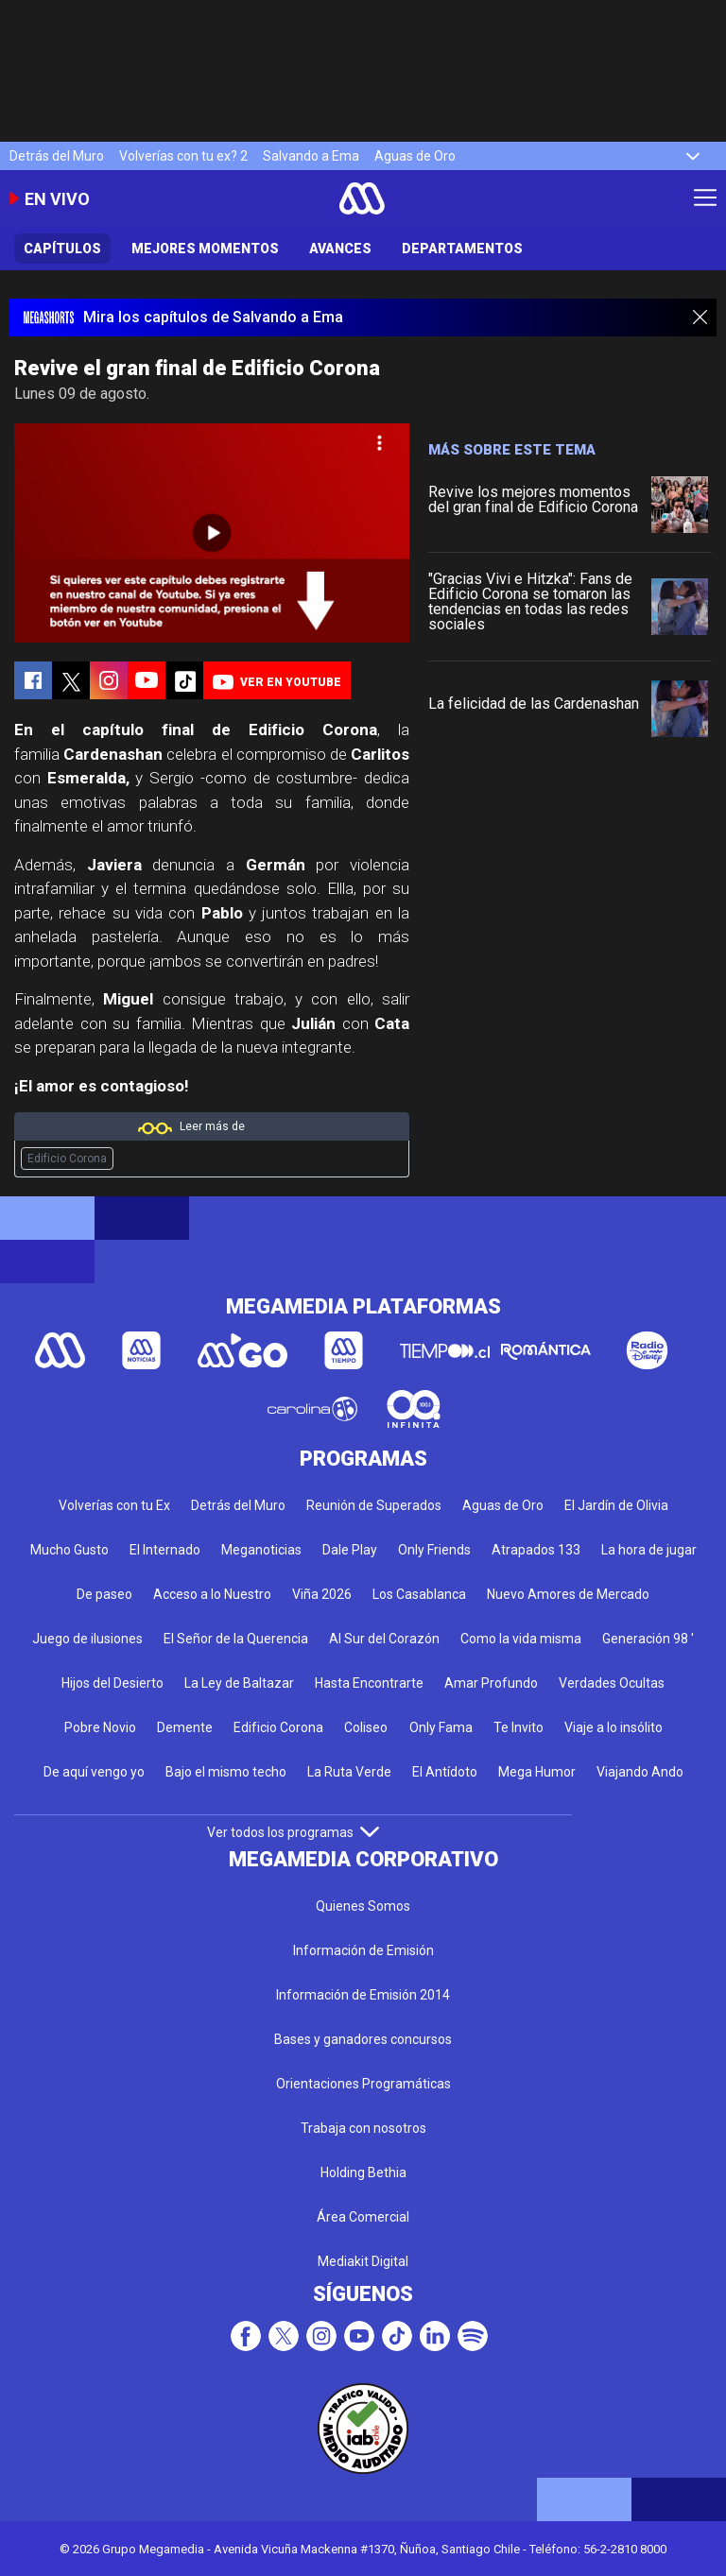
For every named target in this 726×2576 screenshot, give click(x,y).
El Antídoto (444, 1771)
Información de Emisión (363, 1950)
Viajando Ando (639, 1771)
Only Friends (434, 1549)
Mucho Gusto (69, 1549)
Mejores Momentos (205, 248)
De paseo (104, 1594)
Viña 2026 (322, 1594)
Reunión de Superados (373, 1505)
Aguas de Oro (415, 155)
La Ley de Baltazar (239, 1683)
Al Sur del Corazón (384, 1638)
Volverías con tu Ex (114, 1505)
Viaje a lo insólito (613, 1727)
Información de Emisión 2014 (363, 1994)
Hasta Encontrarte (369, 1683)
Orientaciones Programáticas (363, 2083)
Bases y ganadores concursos (363, 2039)
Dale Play (349, 1549)
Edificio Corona (67, 1158)
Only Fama (441, 1727)
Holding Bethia (363, 2172)
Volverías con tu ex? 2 (183, 155)
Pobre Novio (100, 1727)
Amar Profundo (491, 1683)
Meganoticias (261, 1549)
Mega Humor (537, 1771)
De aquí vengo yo (94, 1771)
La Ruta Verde (349, 1771)
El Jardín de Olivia (616, 1505)
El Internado (165, 1549)
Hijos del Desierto (112, 1683)
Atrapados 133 (536, 1549)
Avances (340, 248)
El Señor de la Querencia (236, 1638)
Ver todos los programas (293, 1832)
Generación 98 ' (648, 1638)
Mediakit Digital (363, 2261)
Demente (185, 1727)
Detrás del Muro (56, 155)
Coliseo (366, 1727)
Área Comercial (363, 2216)
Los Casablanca (419, 1594)
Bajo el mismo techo (225, 1771)
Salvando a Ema (311, 155)
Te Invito (518, 1727)
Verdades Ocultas (612, 1683)
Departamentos (462, 248)
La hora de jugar (649, 1549)
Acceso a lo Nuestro (212, 1594)
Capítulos (62, 248)
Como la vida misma (520, 1638)
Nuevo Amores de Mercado (568, 1594)
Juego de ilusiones (87, 1638)
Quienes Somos (363, 1906)
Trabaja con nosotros (363, 2128)
